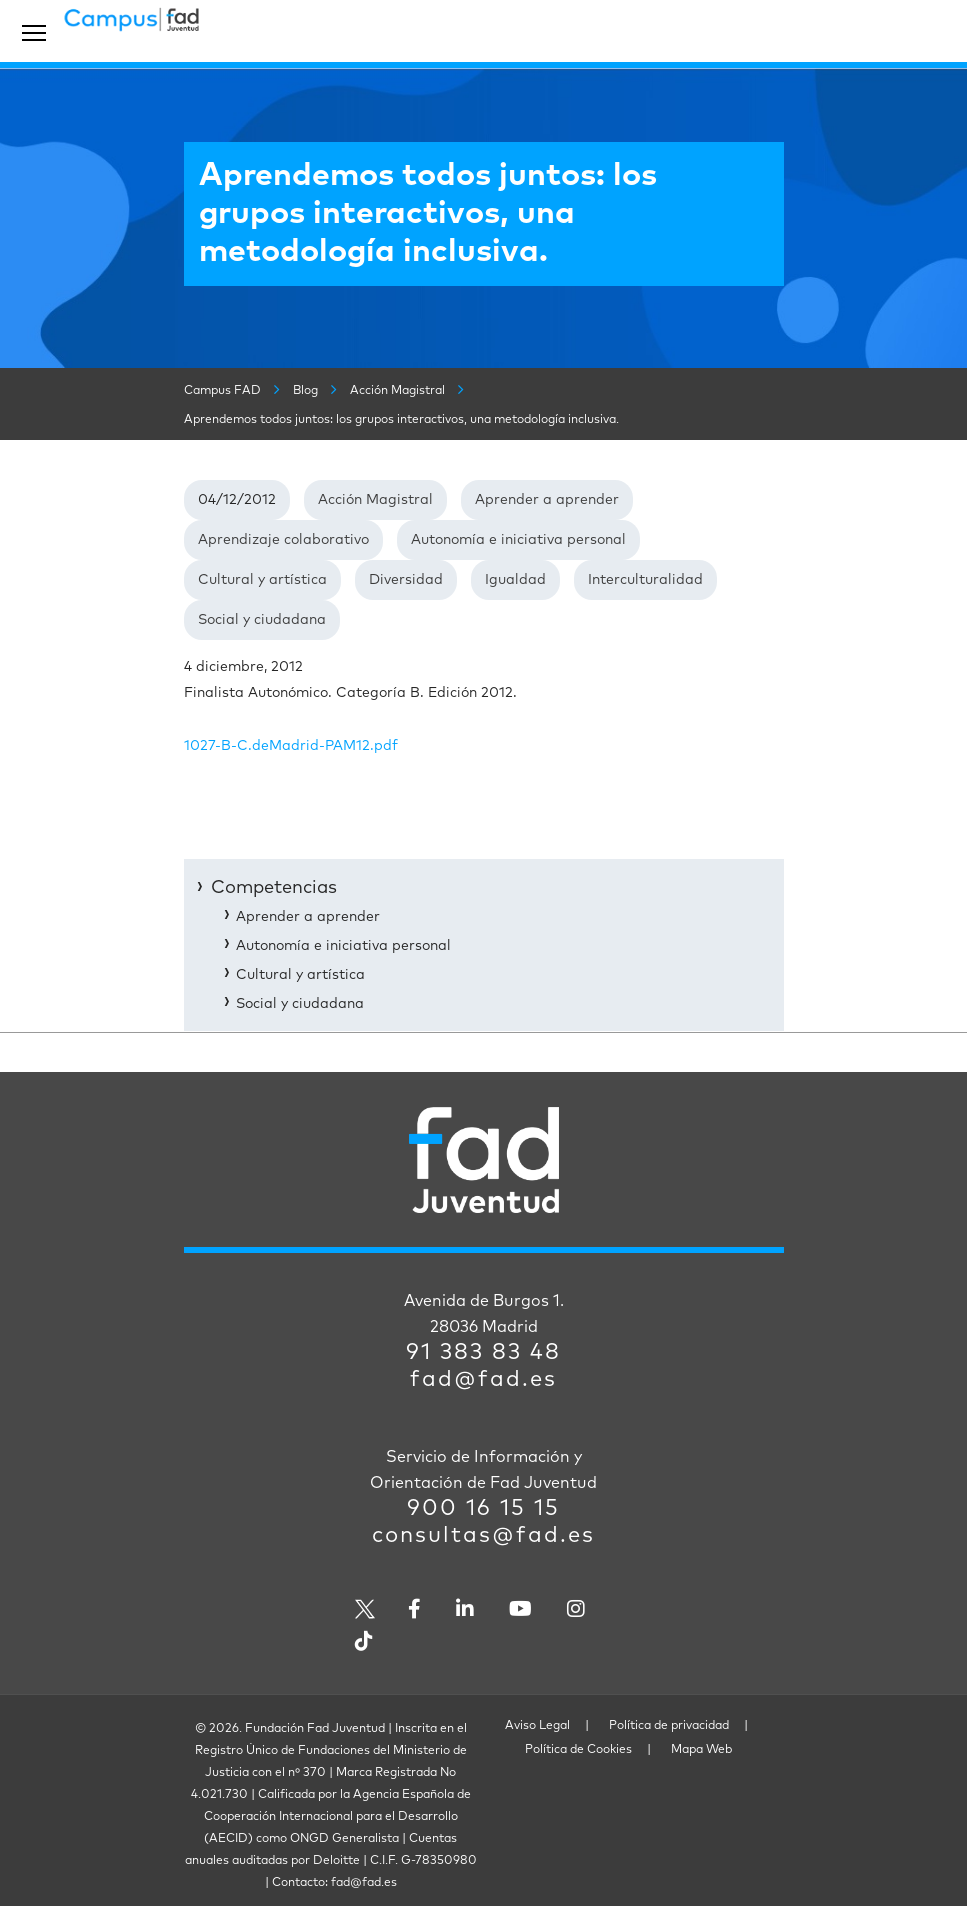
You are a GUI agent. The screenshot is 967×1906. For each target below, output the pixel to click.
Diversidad (406, 580)
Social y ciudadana (262, 620)
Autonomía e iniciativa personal (518, 540)
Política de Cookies (578, 1750)
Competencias (274, 888)
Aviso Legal (537, 1726)
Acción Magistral (375, 500)
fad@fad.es (483, 1380)
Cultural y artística (262, 580)
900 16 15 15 (483, 1509)
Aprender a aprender (547, 500)
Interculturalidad (645, 580)
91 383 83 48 (483, 1353)
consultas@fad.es (483, 1536)
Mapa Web (701, 1750)
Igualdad (515, 580)
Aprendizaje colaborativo (283, 540)
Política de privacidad (669, 1726)
